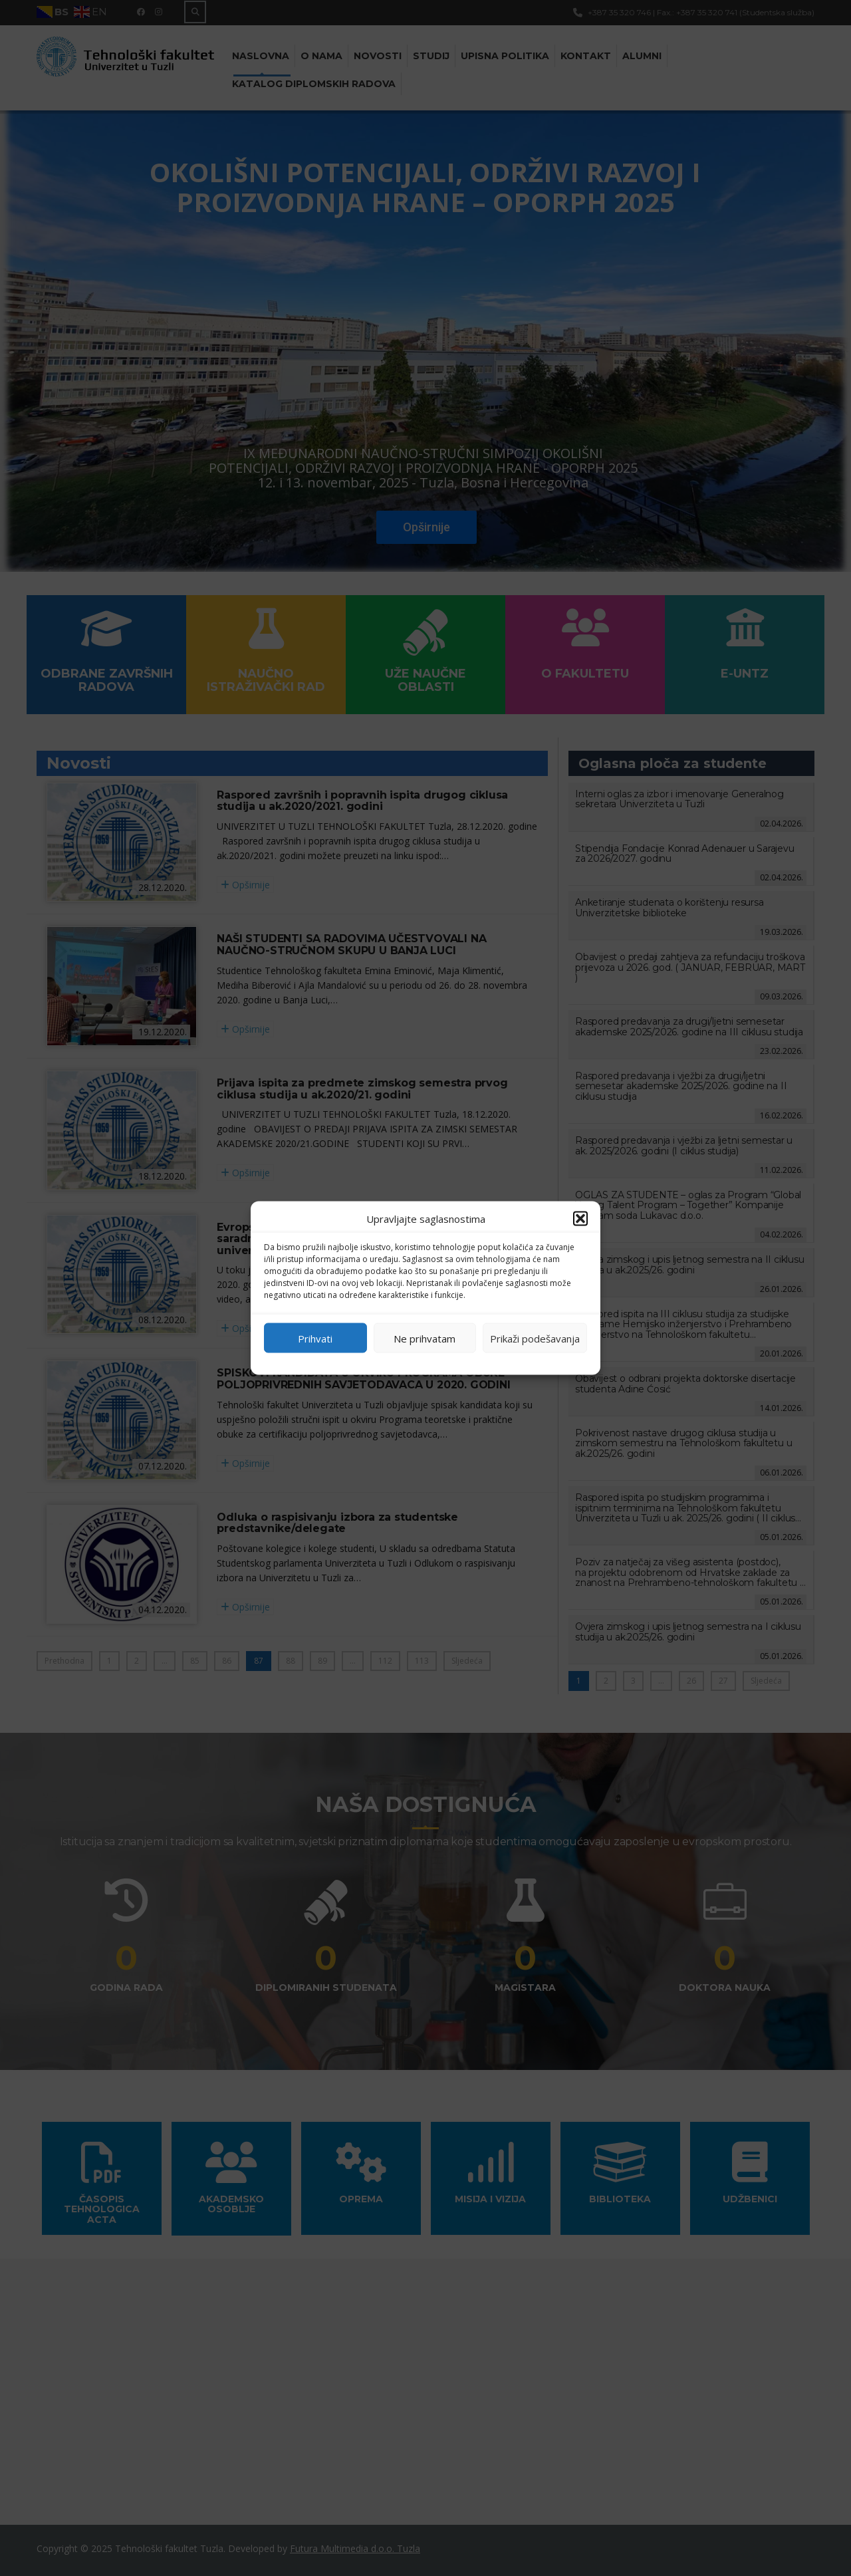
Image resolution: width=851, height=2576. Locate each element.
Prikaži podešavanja (535, 1338)
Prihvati (315, 1338)
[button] (580, 1218)
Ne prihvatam (424, 1338)
